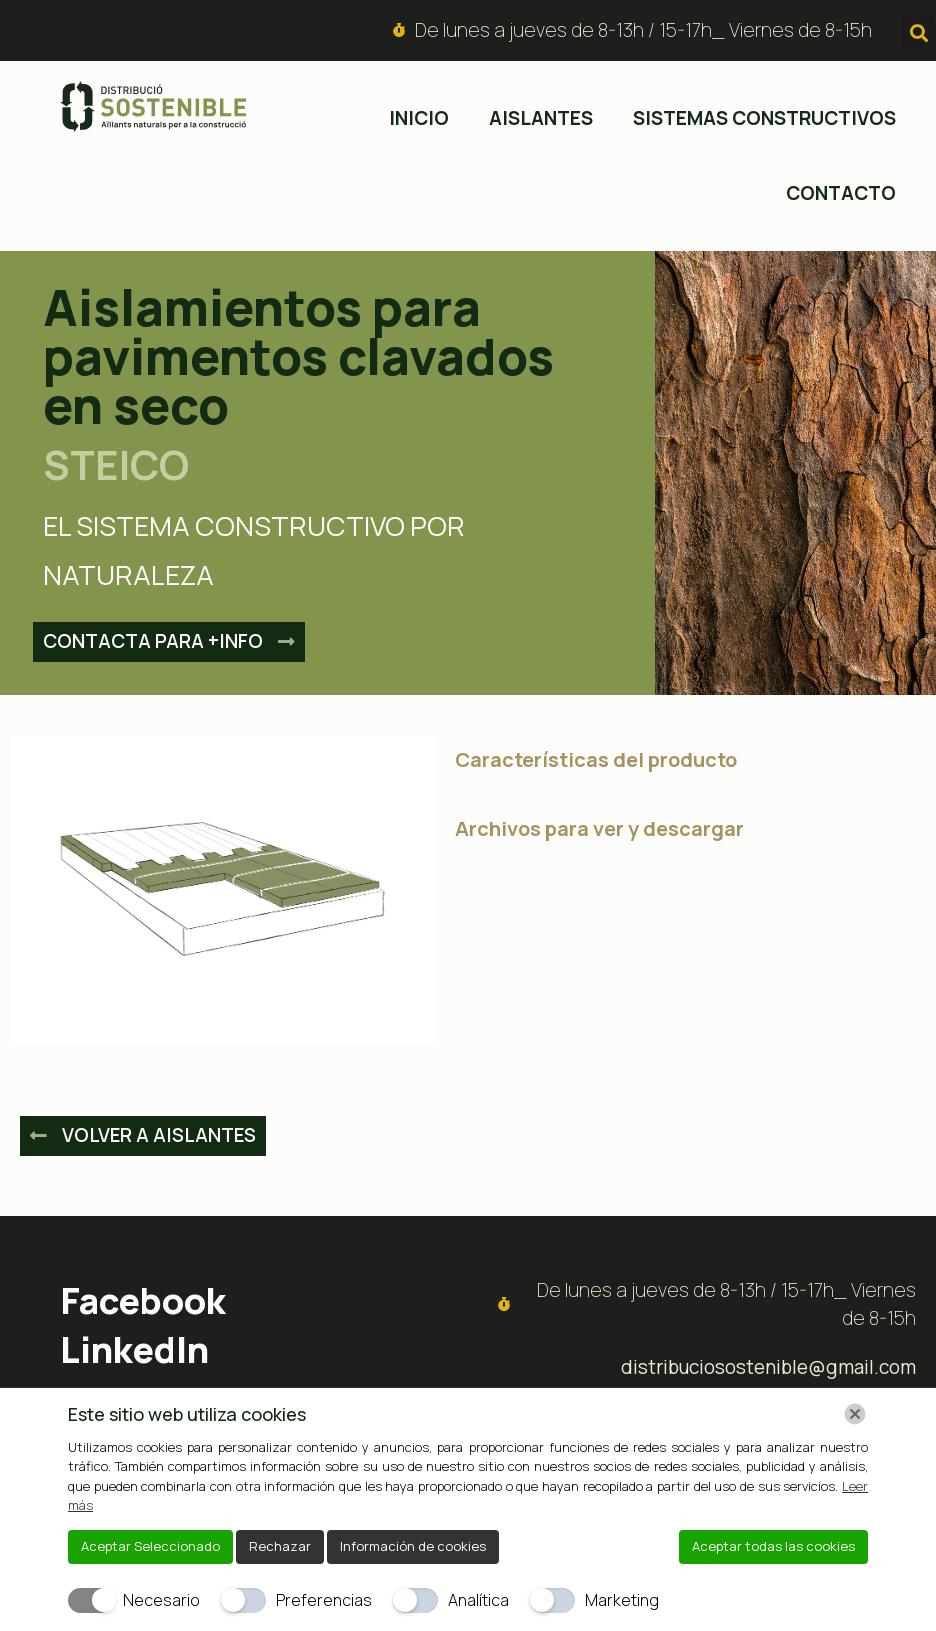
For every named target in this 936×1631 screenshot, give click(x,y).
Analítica (478, 1600)
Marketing (622, 1600)
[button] (918, 32)
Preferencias (324, 1600)
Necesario (161, 1600)
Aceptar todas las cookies (773, 1546)
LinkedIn (134, 1349)
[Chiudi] (855, 1414)
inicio (419, 118)
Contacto (841, 193)
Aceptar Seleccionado (150, 1546)
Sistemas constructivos (764, 118)
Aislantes (541, 118)
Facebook (143, 1300)
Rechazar (280, 1546)
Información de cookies (413, 1546)
